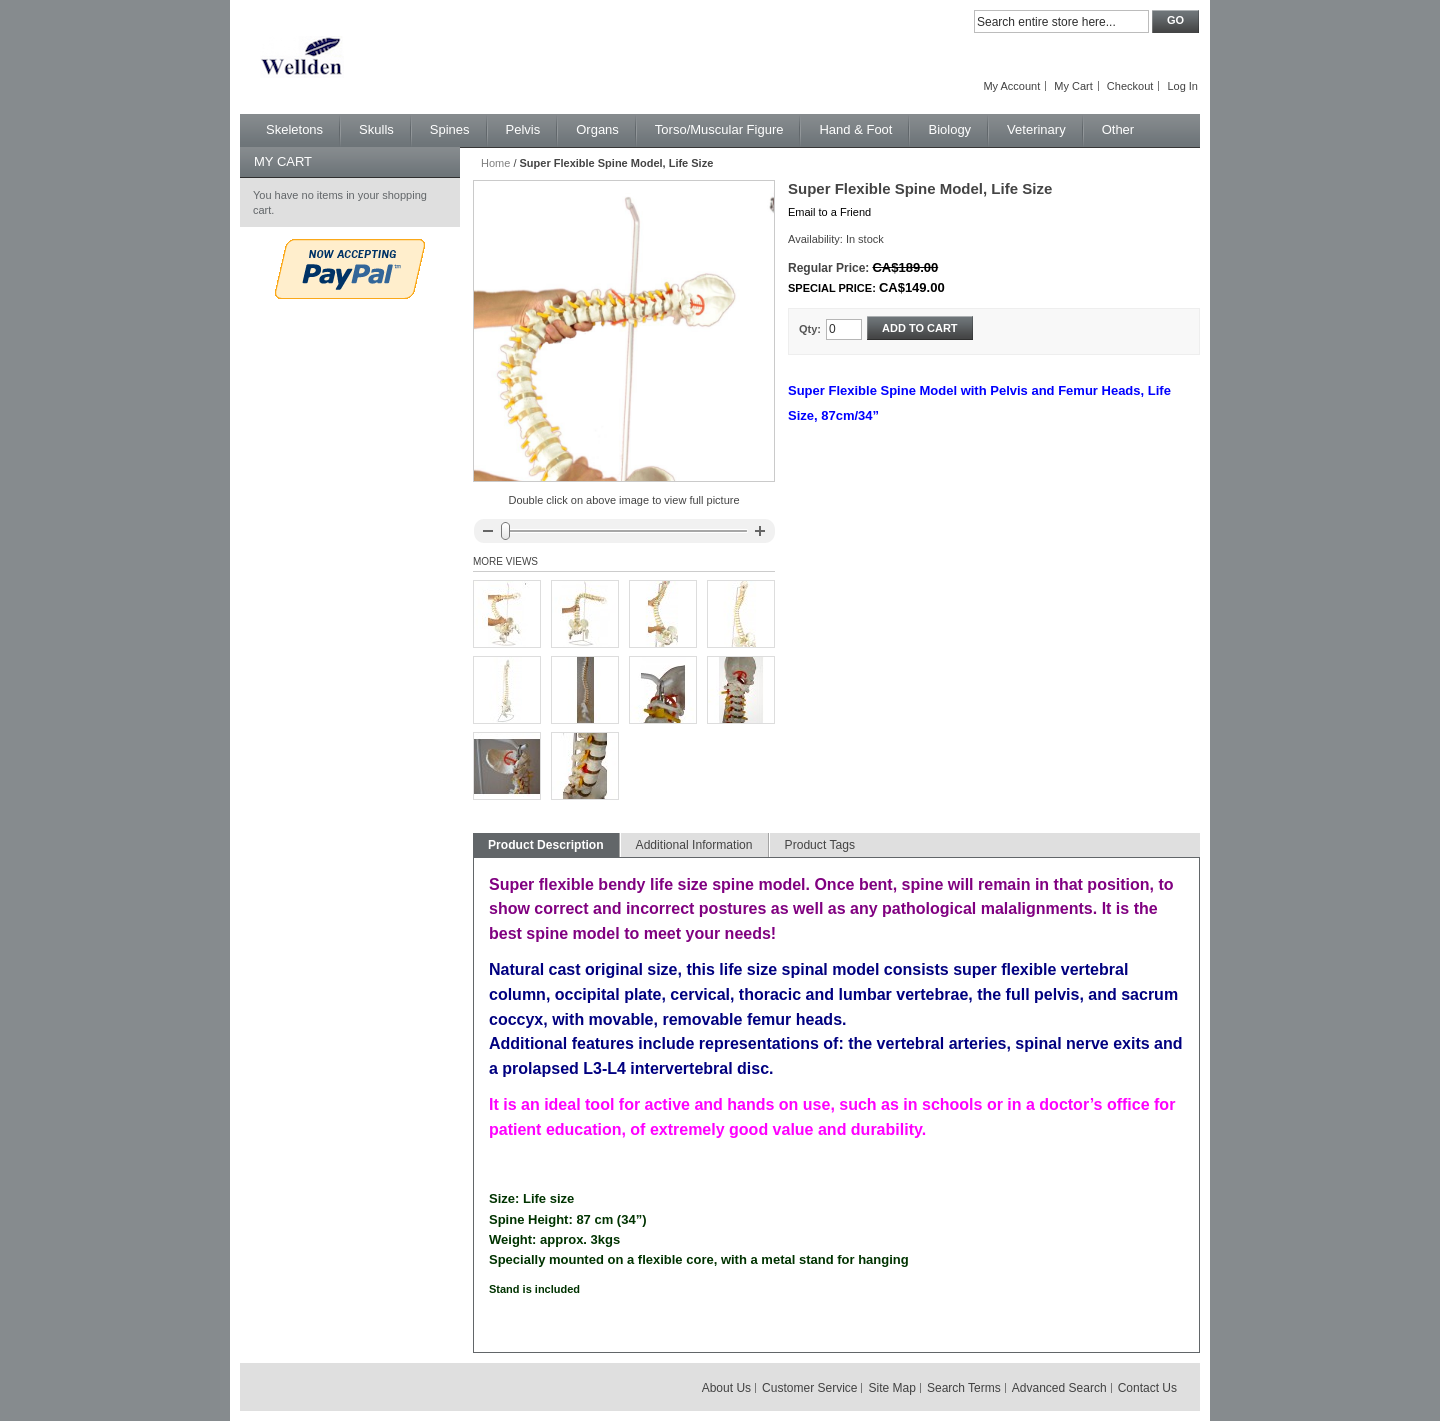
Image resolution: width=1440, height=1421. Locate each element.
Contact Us (1147, 1388)
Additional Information (694, 845)
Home (495, 163)
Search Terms (964, 1388)
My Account (1011, 86)
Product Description (546, 845)
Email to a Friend (829, 212)
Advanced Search (1059, 1388)
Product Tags (820, 845)
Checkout (1130, 86)
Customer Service (809, 1388)
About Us (726, 1388)
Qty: (810, 329)
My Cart (1073, 86)
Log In (1182, 86)
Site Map (892, 1388)
